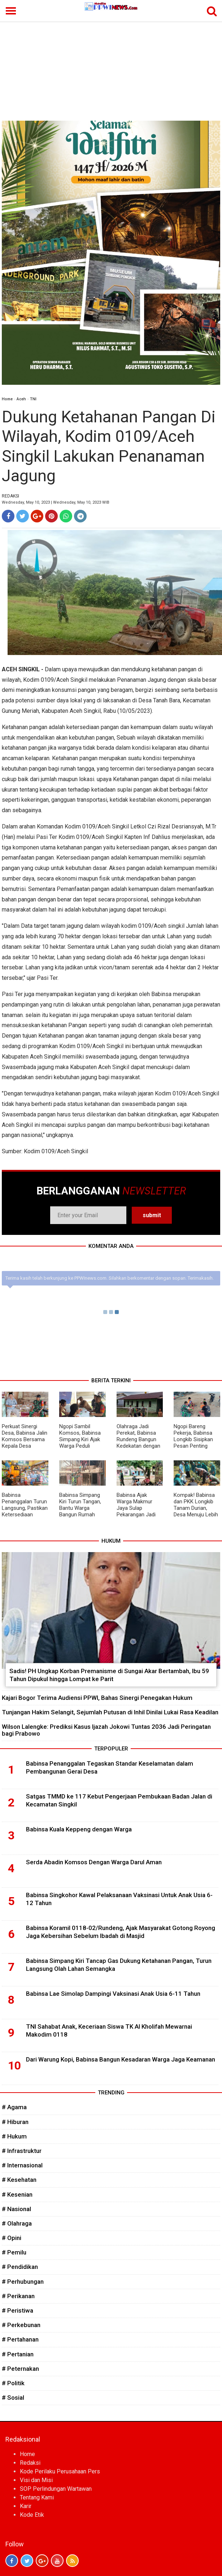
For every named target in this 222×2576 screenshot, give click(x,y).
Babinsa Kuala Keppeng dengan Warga (79, 1829)
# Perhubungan (23, 2281)
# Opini (11, 2237)
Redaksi (30, 2462)
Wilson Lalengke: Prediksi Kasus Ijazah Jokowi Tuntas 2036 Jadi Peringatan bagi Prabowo (106, 1730)
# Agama (14, 2107)
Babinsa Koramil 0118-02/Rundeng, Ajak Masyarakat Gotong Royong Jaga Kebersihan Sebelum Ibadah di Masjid (120, 1931)
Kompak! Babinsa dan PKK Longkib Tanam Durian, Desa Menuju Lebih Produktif (196, 1508)
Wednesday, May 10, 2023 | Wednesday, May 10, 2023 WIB (55, 502)
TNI (33, 399)
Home (7, 399)
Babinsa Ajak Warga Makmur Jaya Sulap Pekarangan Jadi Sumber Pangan (136, 1508)
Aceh (21, 399)
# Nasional (16, 2209)
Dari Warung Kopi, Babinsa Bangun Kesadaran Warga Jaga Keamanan (120, 2059)
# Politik (13, 2383)
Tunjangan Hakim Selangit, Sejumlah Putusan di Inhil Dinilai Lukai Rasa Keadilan (110, 1712)
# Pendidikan (20, 2266)
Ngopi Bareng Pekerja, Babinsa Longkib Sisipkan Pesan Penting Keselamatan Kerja (196, 1439)
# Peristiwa (17, 2310)
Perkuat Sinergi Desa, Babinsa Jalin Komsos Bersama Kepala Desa (24, 1436)
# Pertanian (18, 2354)
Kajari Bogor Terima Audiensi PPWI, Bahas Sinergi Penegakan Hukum (97, 1697)
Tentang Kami (37, 2497)
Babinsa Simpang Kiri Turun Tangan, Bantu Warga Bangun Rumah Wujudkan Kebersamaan (80, 1511)
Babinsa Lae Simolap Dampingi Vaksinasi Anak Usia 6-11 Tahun (113, 1993)
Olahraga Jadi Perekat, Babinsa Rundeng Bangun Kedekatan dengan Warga (138, 1439)
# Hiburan (15, 2121)
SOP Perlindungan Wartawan (56, 2488)
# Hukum (14, 2136)
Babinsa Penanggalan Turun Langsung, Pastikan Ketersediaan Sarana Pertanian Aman (25, 1511)
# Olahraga (17, 2223)
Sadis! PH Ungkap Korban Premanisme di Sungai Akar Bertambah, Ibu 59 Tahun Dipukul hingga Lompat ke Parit (109, 1675)
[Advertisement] (111, 66)
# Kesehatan (19, 2179)
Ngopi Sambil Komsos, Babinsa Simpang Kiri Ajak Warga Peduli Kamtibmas (80, 1439)
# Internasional (22, 2165)
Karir (25, 2506)
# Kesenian (17, 2194)
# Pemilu (14, 2252)
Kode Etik (32, 2514)
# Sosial (13, 2397)
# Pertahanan (20, 2339)
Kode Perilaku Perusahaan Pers (60, 2471)
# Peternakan (20, 2368)
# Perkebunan (21, 2325)
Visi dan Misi (36, 2480)
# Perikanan (18, 2296)
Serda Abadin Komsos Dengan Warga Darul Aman (94, 1862)
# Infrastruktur (22, 2150)
